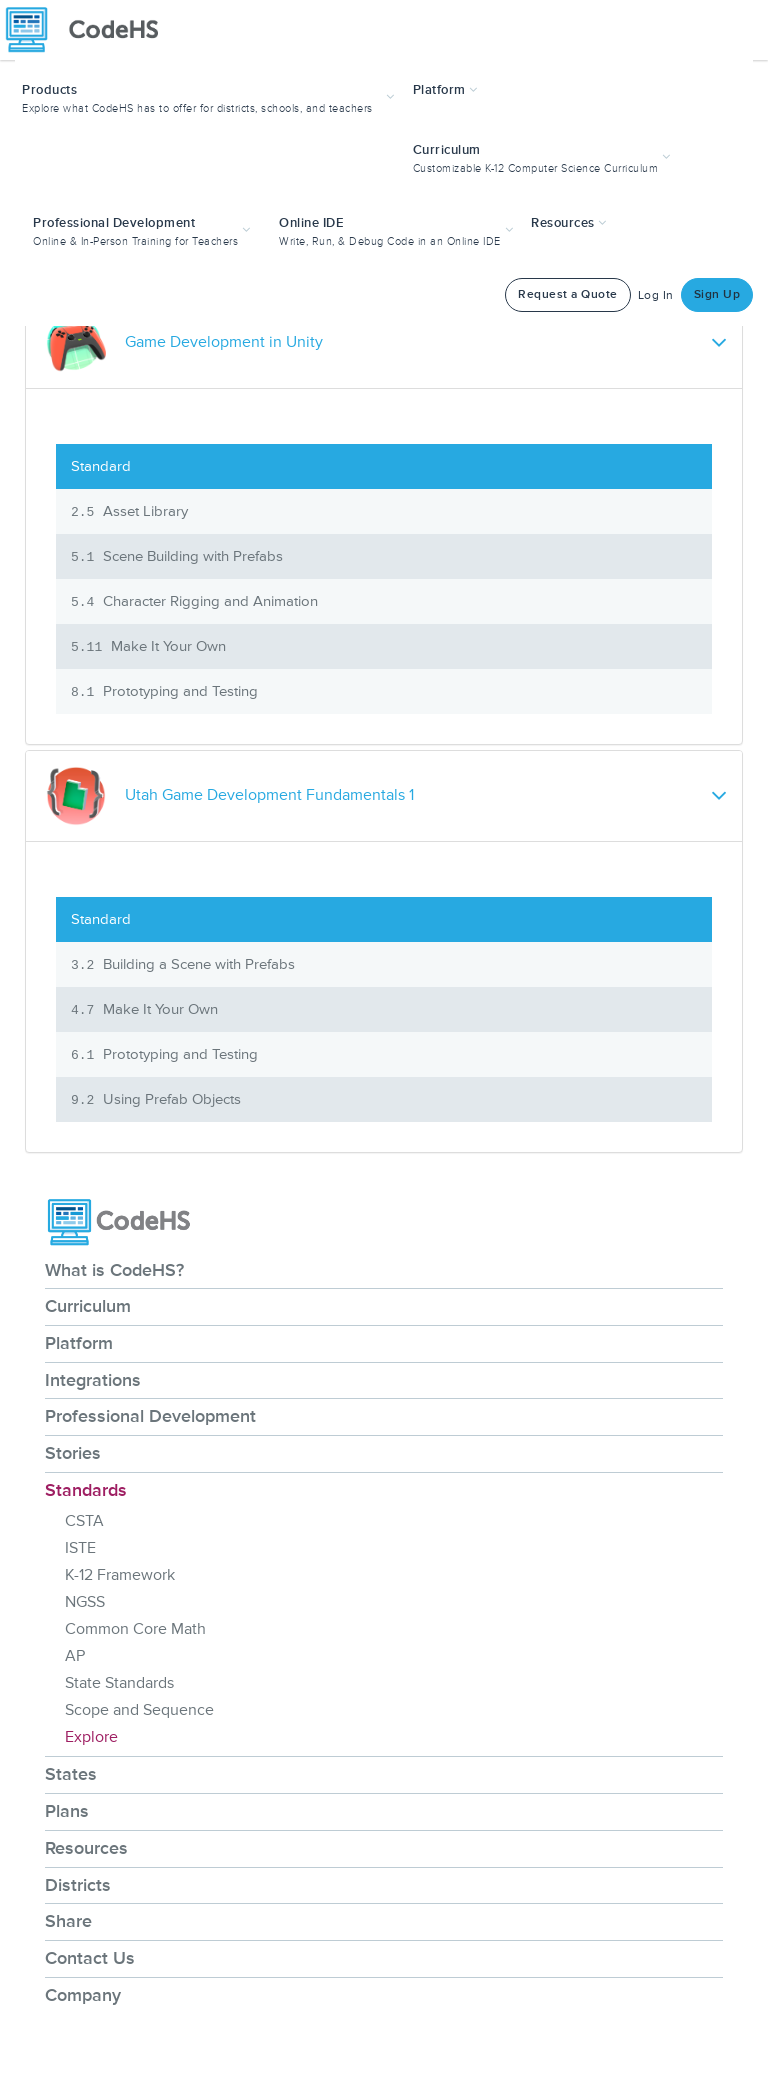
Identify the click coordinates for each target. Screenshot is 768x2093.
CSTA (84, 1521)
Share (68, 1921)
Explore (91, 1737)
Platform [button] (445, 90)
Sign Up (717, 294)
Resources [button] (569, 223)
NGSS (85, 1602)
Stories (73, 1453)
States (71, 1774)
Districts (78, 1885)
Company (83, 1995)
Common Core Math (135, 1629)
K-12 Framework (120, 1575)
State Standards (119, 1683)
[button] (210, 96)
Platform (79, 1343)
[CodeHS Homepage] (90, 30)
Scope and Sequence (139, 1710)
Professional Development (150, 1416)
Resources (86, 1848)
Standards (86, 1490)
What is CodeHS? (114, 1270)
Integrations (93, 1380)
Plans (67, 1811)
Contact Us (90, 1958)
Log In (656, 295)
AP (75, 1656)
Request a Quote (568, 294)
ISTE (80, 1548)
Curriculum (88, 1306)
